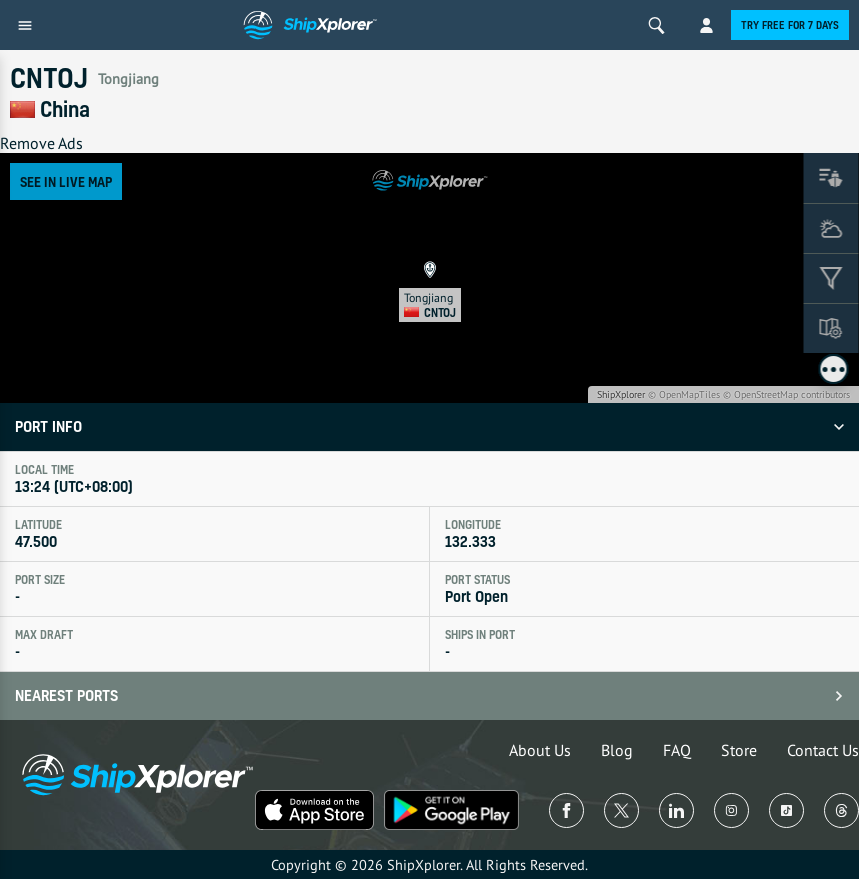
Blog (617, 750)
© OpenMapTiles (684, 394)
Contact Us (823, 750)
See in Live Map (66, 181)
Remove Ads (41, 143)
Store (739, 750)
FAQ (677, 750)
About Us (540, 750)
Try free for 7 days (790, 25)
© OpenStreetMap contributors (786, 394)
